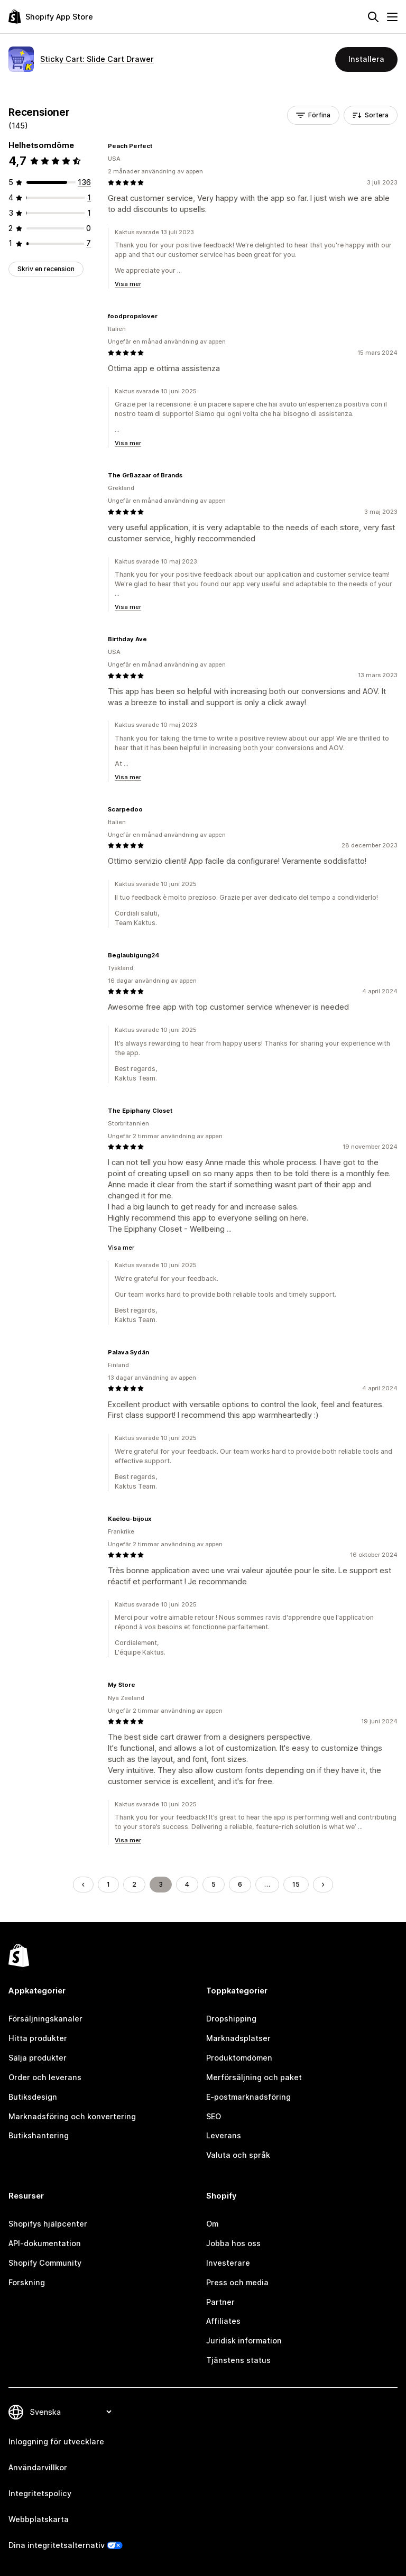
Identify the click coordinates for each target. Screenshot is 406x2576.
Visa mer (128, 284)
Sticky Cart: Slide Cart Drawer (97, 58)
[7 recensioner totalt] (88, 242)
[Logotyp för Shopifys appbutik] (50, 17)
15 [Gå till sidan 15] (296, 1884)
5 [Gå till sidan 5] (213, 1884)
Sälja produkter (37, 2057)
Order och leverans (44, 2077)
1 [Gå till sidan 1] (108, 1884)
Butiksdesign (32, 2096)
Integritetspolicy (39, 2493)
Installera (366, 58)
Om (212, 2223)
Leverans (223, 2135)
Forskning (26, 2282)
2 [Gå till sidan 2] (134, 1884)
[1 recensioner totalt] (89, 197)
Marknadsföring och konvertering (72, 2116)
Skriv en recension (46, 269)
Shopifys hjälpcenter (47, 2223)
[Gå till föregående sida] (83, 1884)
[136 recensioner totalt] (84, 182)
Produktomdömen (239, 2057)
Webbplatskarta (38, 2519)
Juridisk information (244, 2340)
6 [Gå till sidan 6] (240, 1884)
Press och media (237, 2282)
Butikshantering (38, 2135)
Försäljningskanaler (45, 2018)
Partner (220, 2301)
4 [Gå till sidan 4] (187, 1884)
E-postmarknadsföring (248, 2096)
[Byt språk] (70, 2412)
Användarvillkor (37, 2467)
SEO (213, 2116)
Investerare (228, 2262)
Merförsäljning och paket (254, 2077)
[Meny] (392, 17)
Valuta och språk (238, 2154)
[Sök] (373, 17)
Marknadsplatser (238, 2038)
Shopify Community (44, 2262)
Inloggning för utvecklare (56, 2441)
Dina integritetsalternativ (56, 2545)
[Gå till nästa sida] (323, 1884)
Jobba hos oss (233, 2243)
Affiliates (223, 2320)
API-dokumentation (44, 2243)
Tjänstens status (238, 2360)
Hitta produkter (37, 2038)
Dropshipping (231, 2018)
